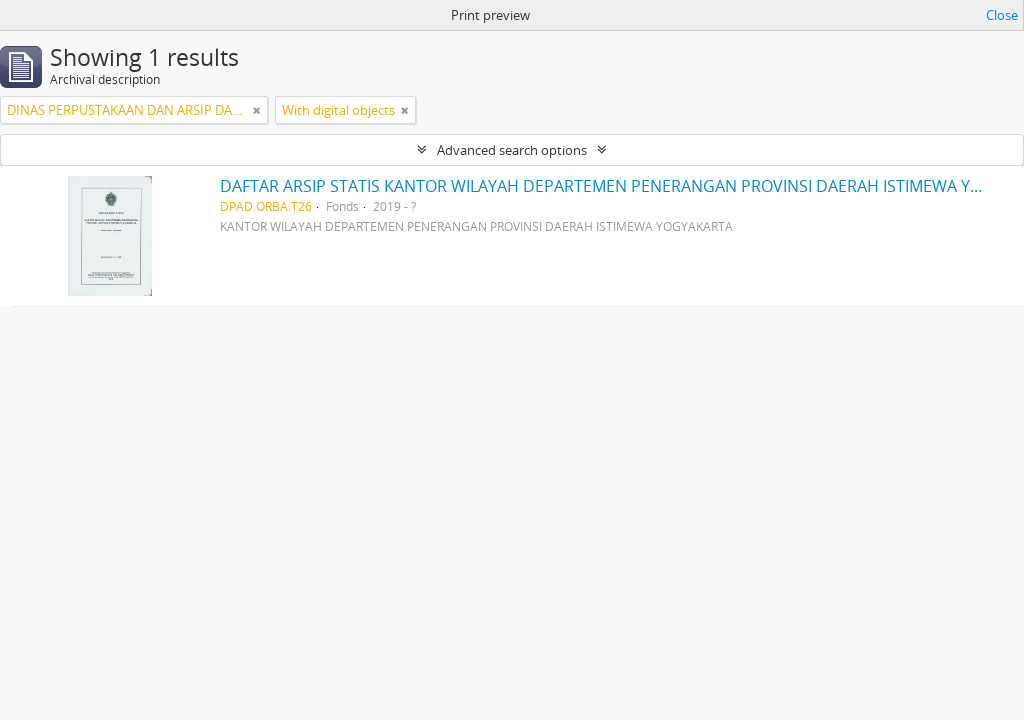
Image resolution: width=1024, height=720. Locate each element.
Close (1002, 15)
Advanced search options (512, 150)
